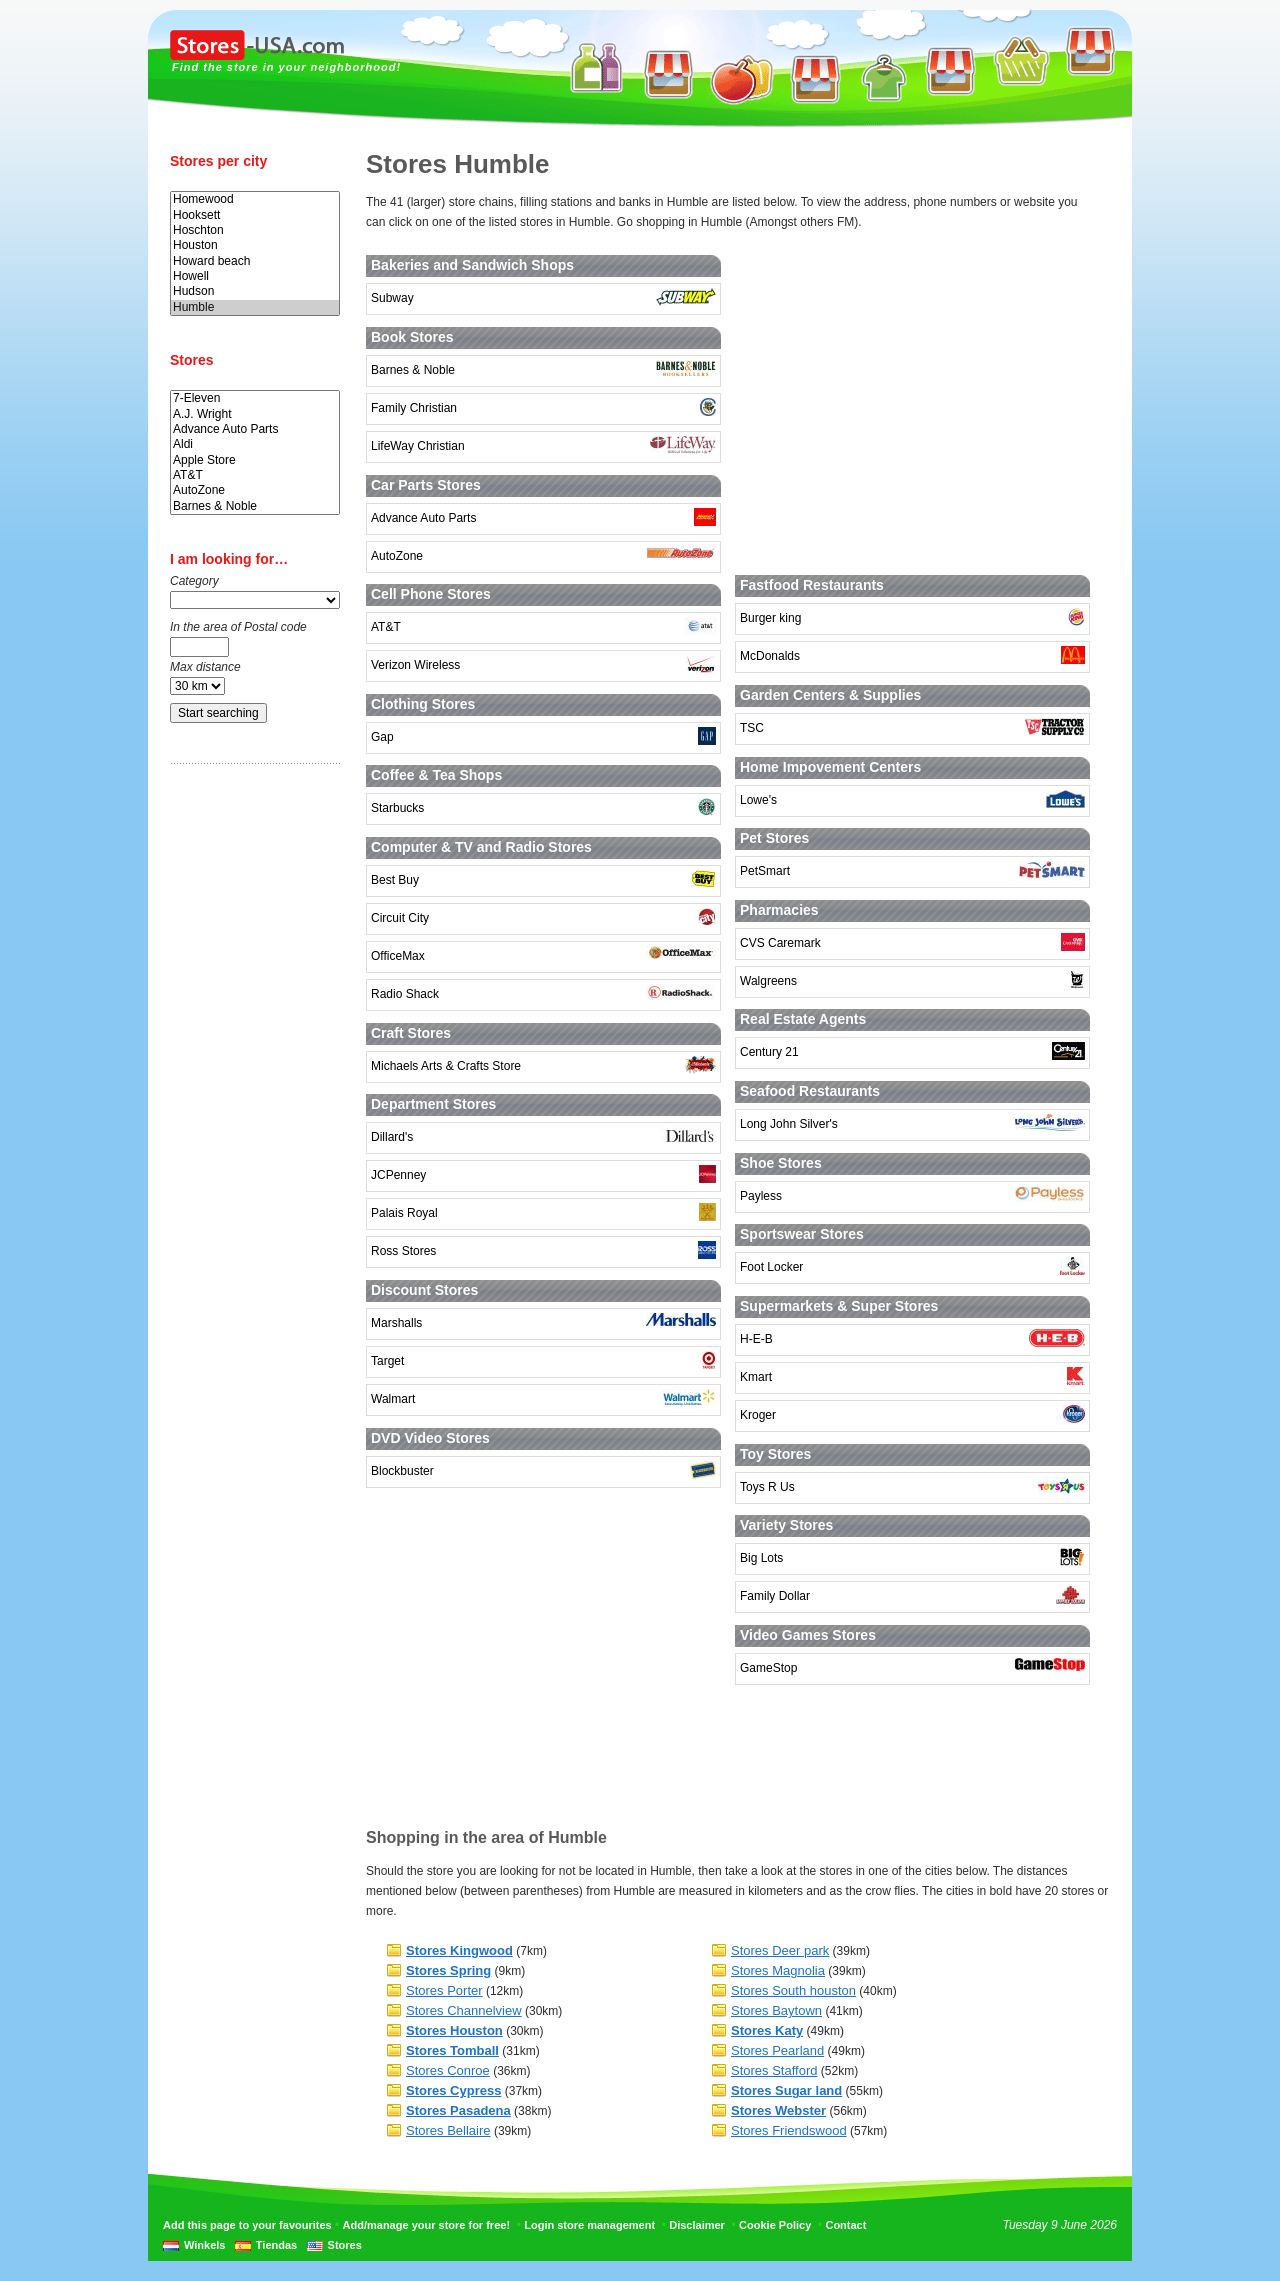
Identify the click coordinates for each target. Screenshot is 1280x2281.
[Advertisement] (250, 1093)
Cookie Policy (775, 2225)
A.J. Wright (255, 414)
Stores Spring (448, 1970)
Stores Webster (778, 2110)
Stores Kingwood (459, 1950)
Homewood (255, 199)
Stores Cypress (453, 2090)
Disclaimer (697, 2225)
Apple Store (255, 460)
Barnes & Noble (255, 506)
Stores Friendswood (789, 2130)
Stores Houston (454, 2030)
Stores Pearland (777, 2050)
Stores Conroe (448, 2070)
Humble (255, 307)
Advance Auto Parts (255, 429)
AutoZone (255, 490)
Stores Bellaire (448, 2130)
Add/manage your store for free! (426, 2225)
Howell (255, 276)
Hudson (255, 291)
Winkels (204, 2245)
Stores (345, 2245)
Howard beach (255, 261)
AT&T (255, 475)
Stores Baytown (776, 2010)
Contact (845, 2225)
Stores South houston (793, 1990)
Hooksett (255, 215)
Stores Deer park (780, 1950)
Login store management (589, 2225)
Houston (255, 245)
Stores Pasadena (458, 2110)
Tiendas (276, 2245)
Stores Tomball (452, 2050)
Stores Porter (444, 1990)
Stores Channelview (464, 2010)
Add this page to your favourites (247, 2225)
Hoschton (255, 230)
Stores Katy (767, 2030)
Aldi (255, 444)
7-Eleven (255, 398)
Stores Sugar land (786, 2090)
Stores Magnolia (778, 1970)
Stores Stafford (774, 2070)
